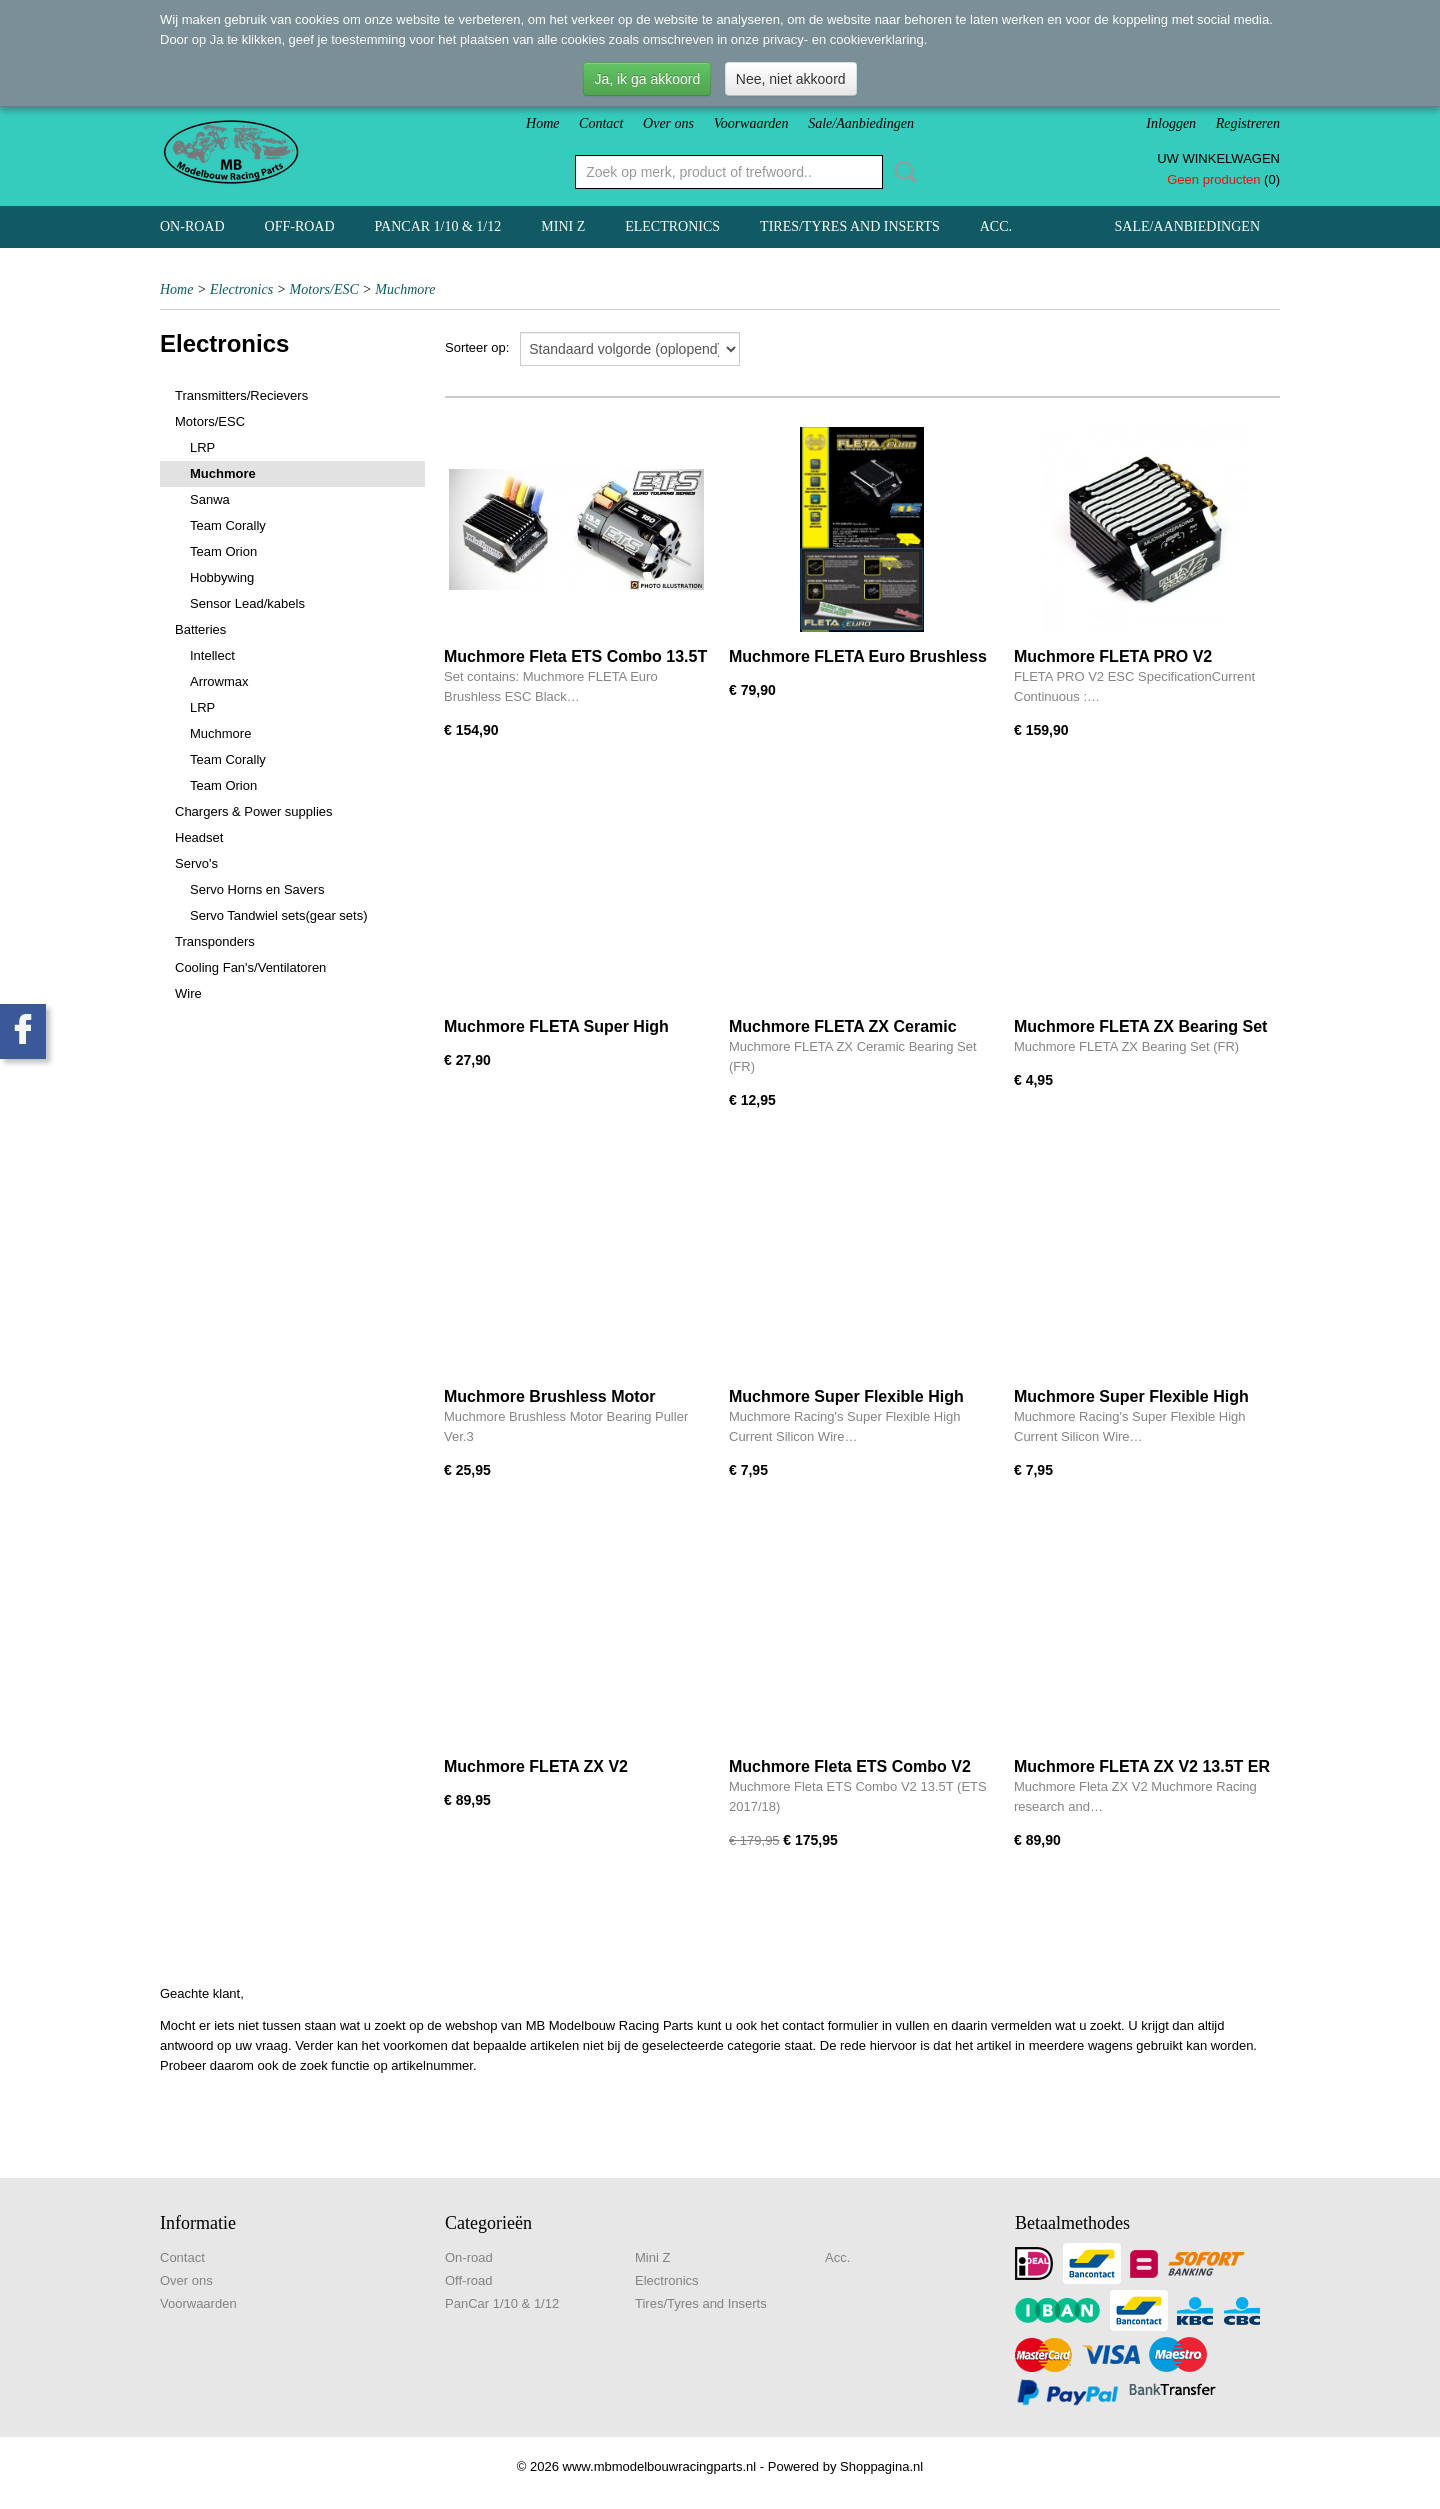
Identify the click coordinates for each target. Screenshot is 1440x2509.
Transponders (215, 941)
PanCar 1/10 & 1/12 (438, 226)
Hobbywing (222, 577)
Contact (601, 123)
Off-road (300, 226)
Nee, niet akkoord (791, 79)
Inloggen (1171, 123)
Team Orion (223, 551)
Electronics (672, 226)
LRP (202, 447)
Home (542, 123)
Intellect (212, 655)
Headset (199, 837)
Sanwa (210, 499)
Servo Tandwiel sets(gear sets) (279, 915)
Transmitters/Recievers (241, 395)
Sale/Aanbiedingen (861, 123)
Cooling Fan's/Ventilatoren (250, 967)
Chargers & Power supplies (254, 811)
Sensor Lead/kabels (247, 603)
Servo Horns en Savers (257, 889)
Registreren (1248, 123)
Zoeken (902, 172)
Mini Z (563, 226)
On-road (192, 226)
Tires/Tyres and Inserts (850, 226)
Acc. (996, 226)
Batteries (200, 629)
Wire (188, 993)
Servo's (196, 863)
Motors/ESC (324, 289)
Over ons (668, 123)
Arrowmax (219, 681)
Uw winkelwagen (1218, 158)
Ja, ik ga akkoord (647, 79)
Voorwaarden (751, 123)
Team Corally (228, 525)
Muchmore (405, 289)
